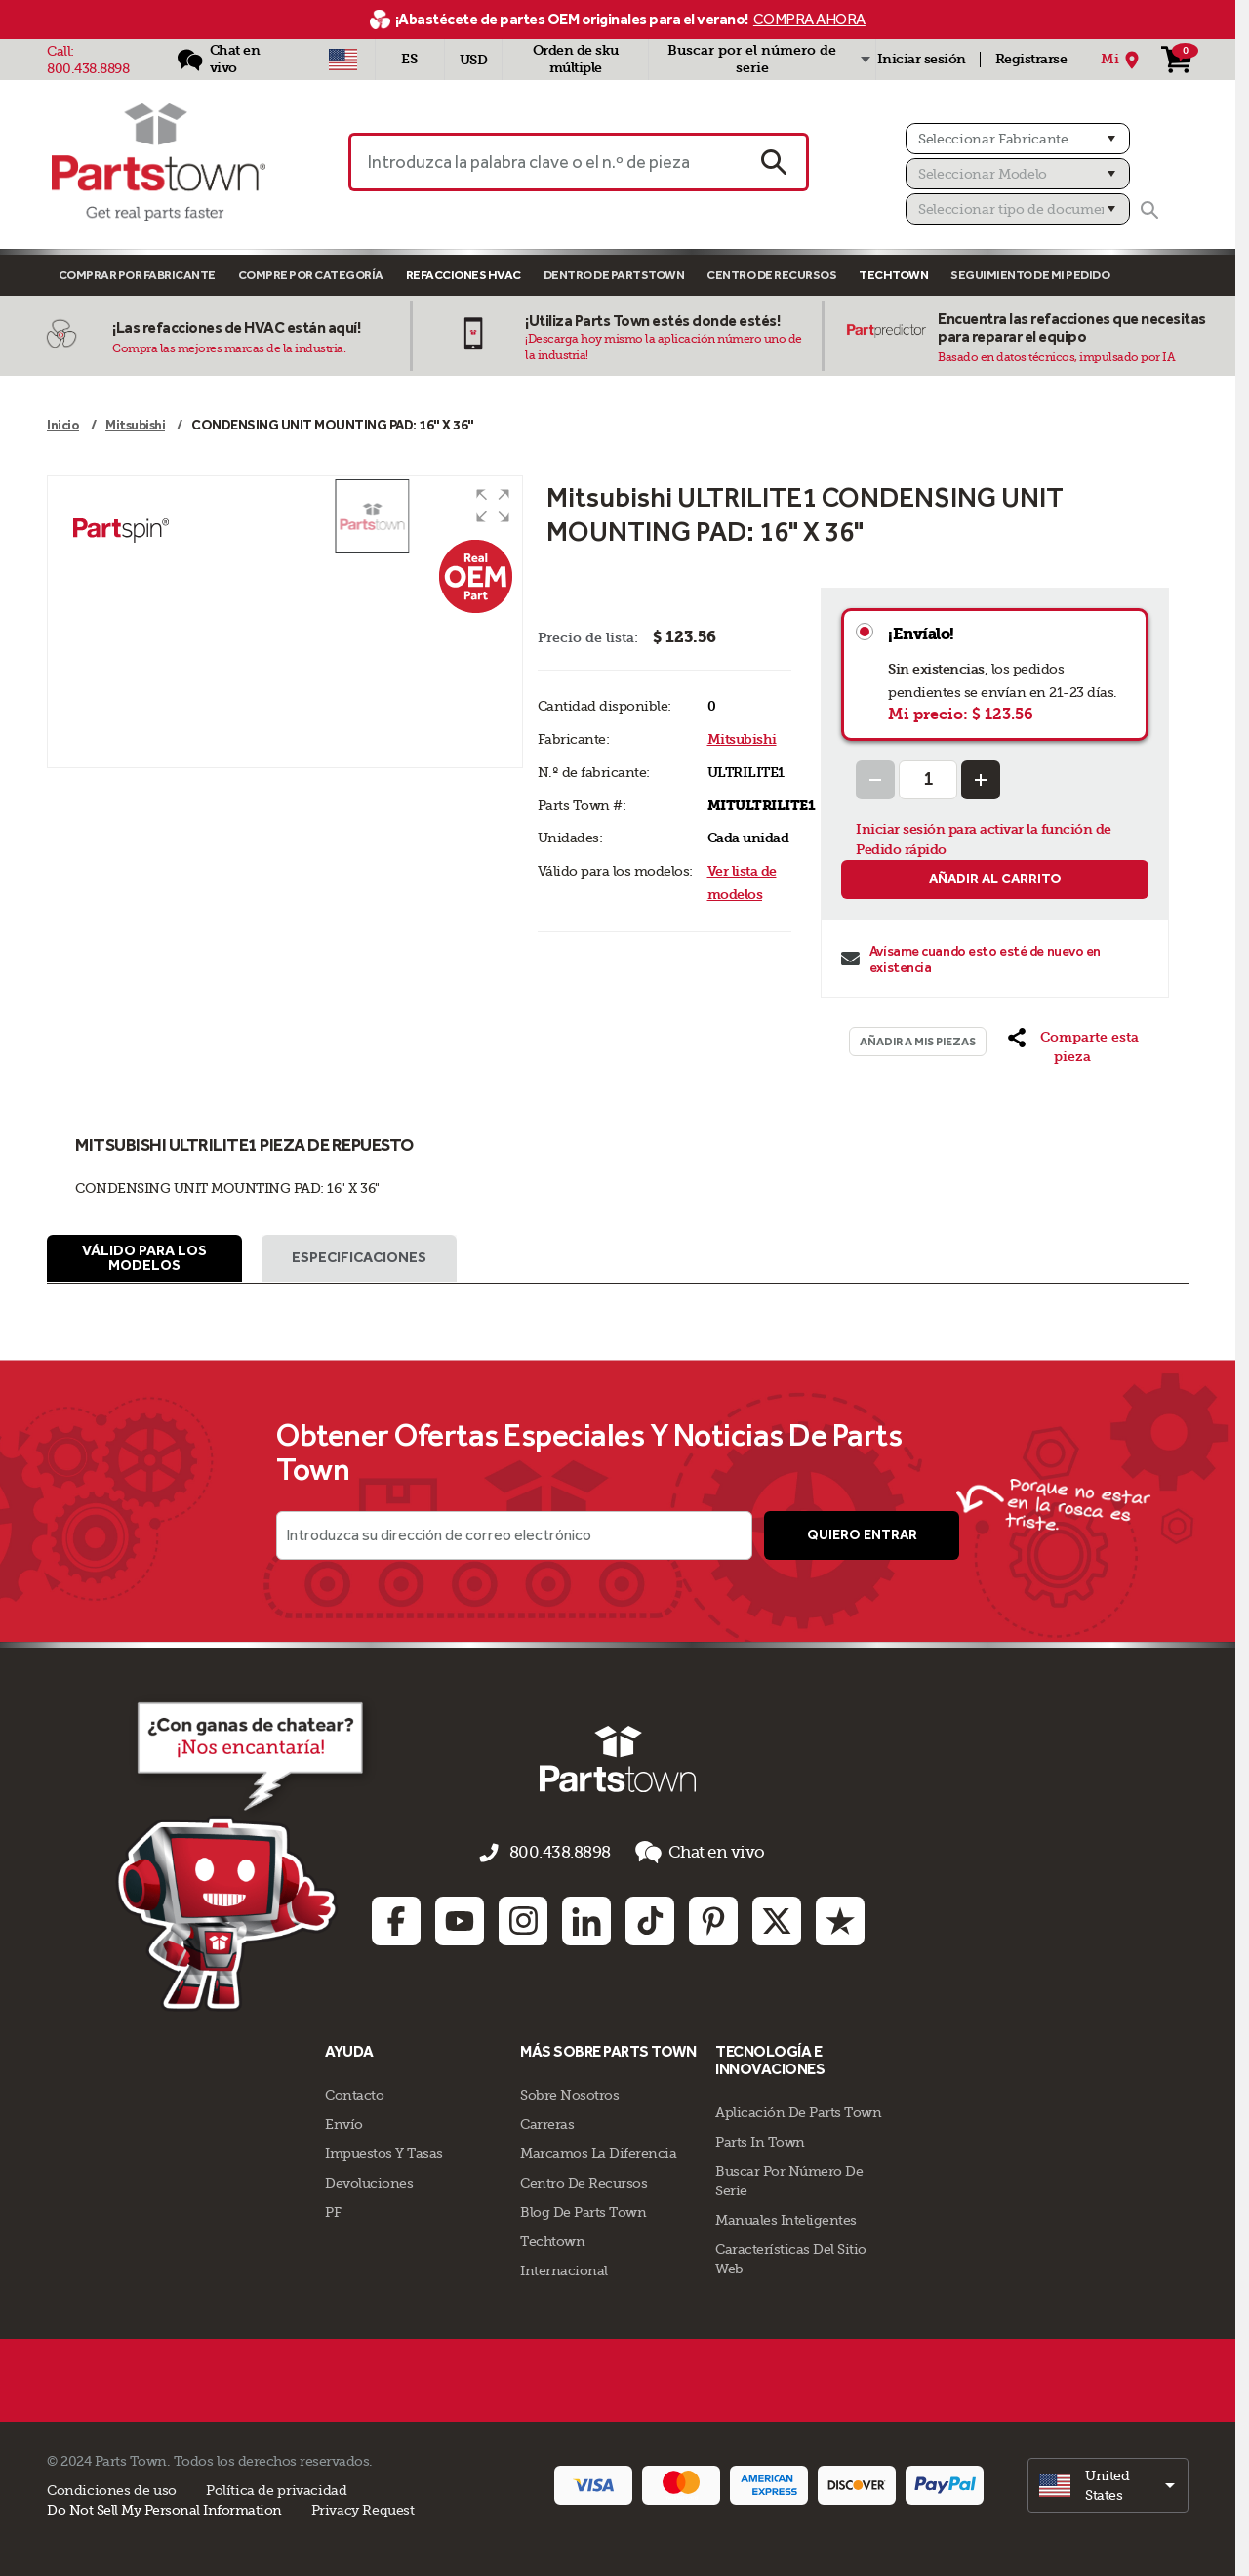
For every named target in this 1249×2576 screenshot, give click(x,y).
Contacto (354, 2093)
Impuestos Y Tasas (384, 2151)
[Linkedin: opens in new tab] (586, 1919)
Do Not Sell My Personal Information (164, 2507)
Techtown (552, 2239)
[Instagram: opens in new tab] (523, 1919)
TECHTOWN (893, 274)
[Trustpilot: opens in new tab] (840, 1919)
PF (333, 2210)
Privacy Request (363, 2507)
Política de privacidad (276, 2488)
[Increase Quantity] (980, 779)
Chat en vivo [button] (686, 1859)
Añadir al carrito (995, 879)
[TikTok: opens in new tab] (649, 1919)
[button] (492, 505)
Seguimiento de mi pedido (1029, 274)
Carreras (547, 2122)
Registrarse (1031, 59)
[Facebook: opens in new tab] (396, 1919)
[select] (1108, 2483)
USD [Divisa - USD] (474, 60)
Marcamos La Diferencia (598, 2151)
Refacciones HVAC (463, 274)
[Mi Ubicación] (1122, 59)
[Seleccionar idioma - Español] (410, 59)
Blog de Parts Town (583, 2210)
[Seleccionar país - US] (343, 59)
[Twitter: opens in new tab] (776, 1919)
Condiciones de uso (112, 2488)
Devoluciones (369, 2180)
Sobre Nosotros (569, 2093)
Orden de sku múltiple (576, 59)
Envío (344, 2122)
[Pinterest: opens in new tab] (713, 1919)
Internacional (564, 2268)
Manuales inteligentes (786, 2218)
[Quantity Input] (928, 779)
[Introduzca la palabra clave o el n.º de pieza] (544, 162)
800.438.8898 (88, 68)
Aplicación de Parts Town (798, 2110)
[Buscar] (1149, 210)
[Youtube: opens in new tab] (459, 1919)
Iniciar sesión (921, 59)
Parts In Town (760, 2139)
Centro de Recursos (771, 274)
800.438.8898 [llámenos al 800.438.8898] (564, 1859)
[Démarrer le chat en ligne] (191, 1859)
